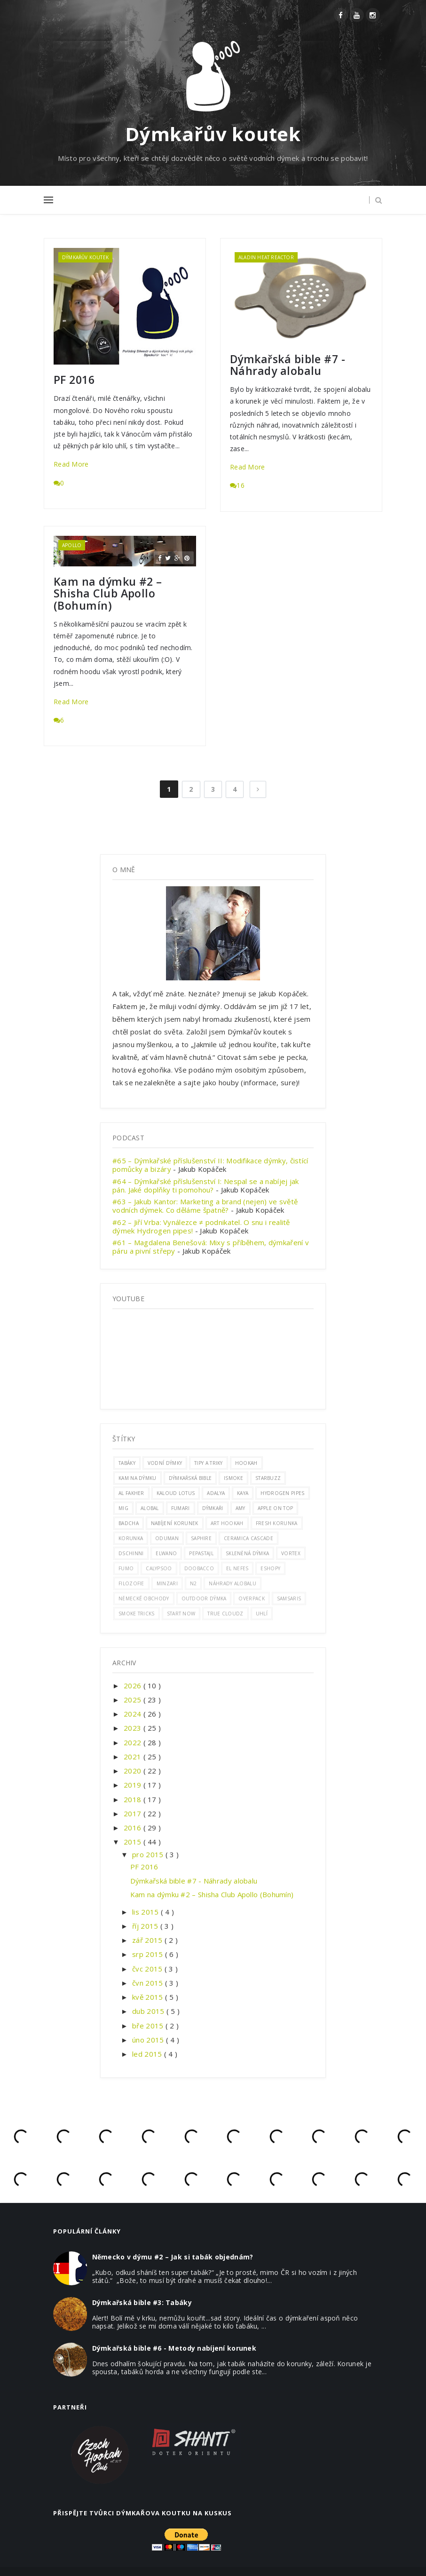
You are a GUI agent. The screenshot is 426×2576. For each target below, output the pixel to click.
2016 (133, 1827)
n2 (193, 1583)
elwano (166, 1553)
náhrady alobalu (232, 1583)
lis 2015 (146, 1911)
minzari (167, 1583)
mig (123, 1508)
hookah (246, 1463)
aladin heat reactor (266, 257)
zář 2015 (148, 1940)
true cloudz (225, 1613)
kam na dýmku (137, 1478)
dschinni (130, 1553)
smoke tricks (136, 1613)
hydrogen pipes (282, 1493)
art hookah (227, 1523)
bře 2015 (149, 2025)
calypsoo (159, 1568)
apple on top (275, 1508)
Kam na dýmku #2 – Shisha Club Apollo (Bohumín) (108, 594)
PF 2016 (74, 380)
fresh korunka (277, 1523)
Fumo (126, 1568)
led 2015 (148, 2054)
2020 (133, 1770)
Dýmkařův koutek (213, 134)
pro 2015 (149, 1854)
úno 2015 (149, 2039)
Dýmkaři (212, 1508)
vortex (290, 1553)
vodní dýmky (165, 1463)
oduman (167, 1538)
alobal (150, 1508)
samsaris (289, 1598)
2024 (133, 1713)
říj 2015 (146, 1926)
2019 (133, 1784)
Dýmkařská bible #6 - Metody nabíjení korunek (174, 2348)
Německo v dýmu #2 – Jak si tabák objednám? (172, 2256)
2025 (133, 1699)
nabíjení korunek (174, 1523)
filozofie (131, 1583)
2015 (133, 1841)
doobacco (199, 1568)
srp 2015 (148, 1954)
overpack (251, 1598)
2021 (133, 1756)
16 (237, 485)
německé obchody (143, 1598)
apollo (71, 545)
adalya (216, 1493)
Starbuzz (268, 1478)
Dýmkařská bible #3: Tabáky (142, 2302)
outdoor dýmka (204, 1598)
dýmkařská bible (190, 1478)
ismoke (233, 1478)
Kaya (242, 1493)
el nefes (237, 1568)
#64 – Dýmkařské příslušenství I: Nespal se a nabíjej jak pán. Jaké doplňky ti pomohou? (205, 1185)
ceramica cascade (248, 1538)
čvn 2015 (148, 1983)
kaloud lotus (176, 1493)
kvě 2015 (148, 1997)
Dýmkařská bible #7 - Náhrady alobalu (287, 365)
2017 (133, 1813)
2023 (133, 1728)
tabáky (126, 1463)
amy (240, 1508)
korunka (130, 1538)
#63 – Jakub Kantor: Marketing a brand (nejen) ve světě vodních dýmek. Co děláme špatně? (205, 1206)
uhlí (262, 1613)
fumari (180, 1508)
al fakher (131, 1493)
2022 (133, 1742)
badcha (128, 1523)
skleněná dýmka (247, 1553)
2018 (133, 1799)
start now (181, 1613)
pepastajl (201, 1553)
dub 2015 (149, 2011)
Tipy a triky (208, 1463)
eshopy (270, 1568)
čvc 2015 (148, 1968)
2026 (133, 1685)
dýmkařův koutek (85, 257)
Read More (71, 464)
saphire (201, 1538)
